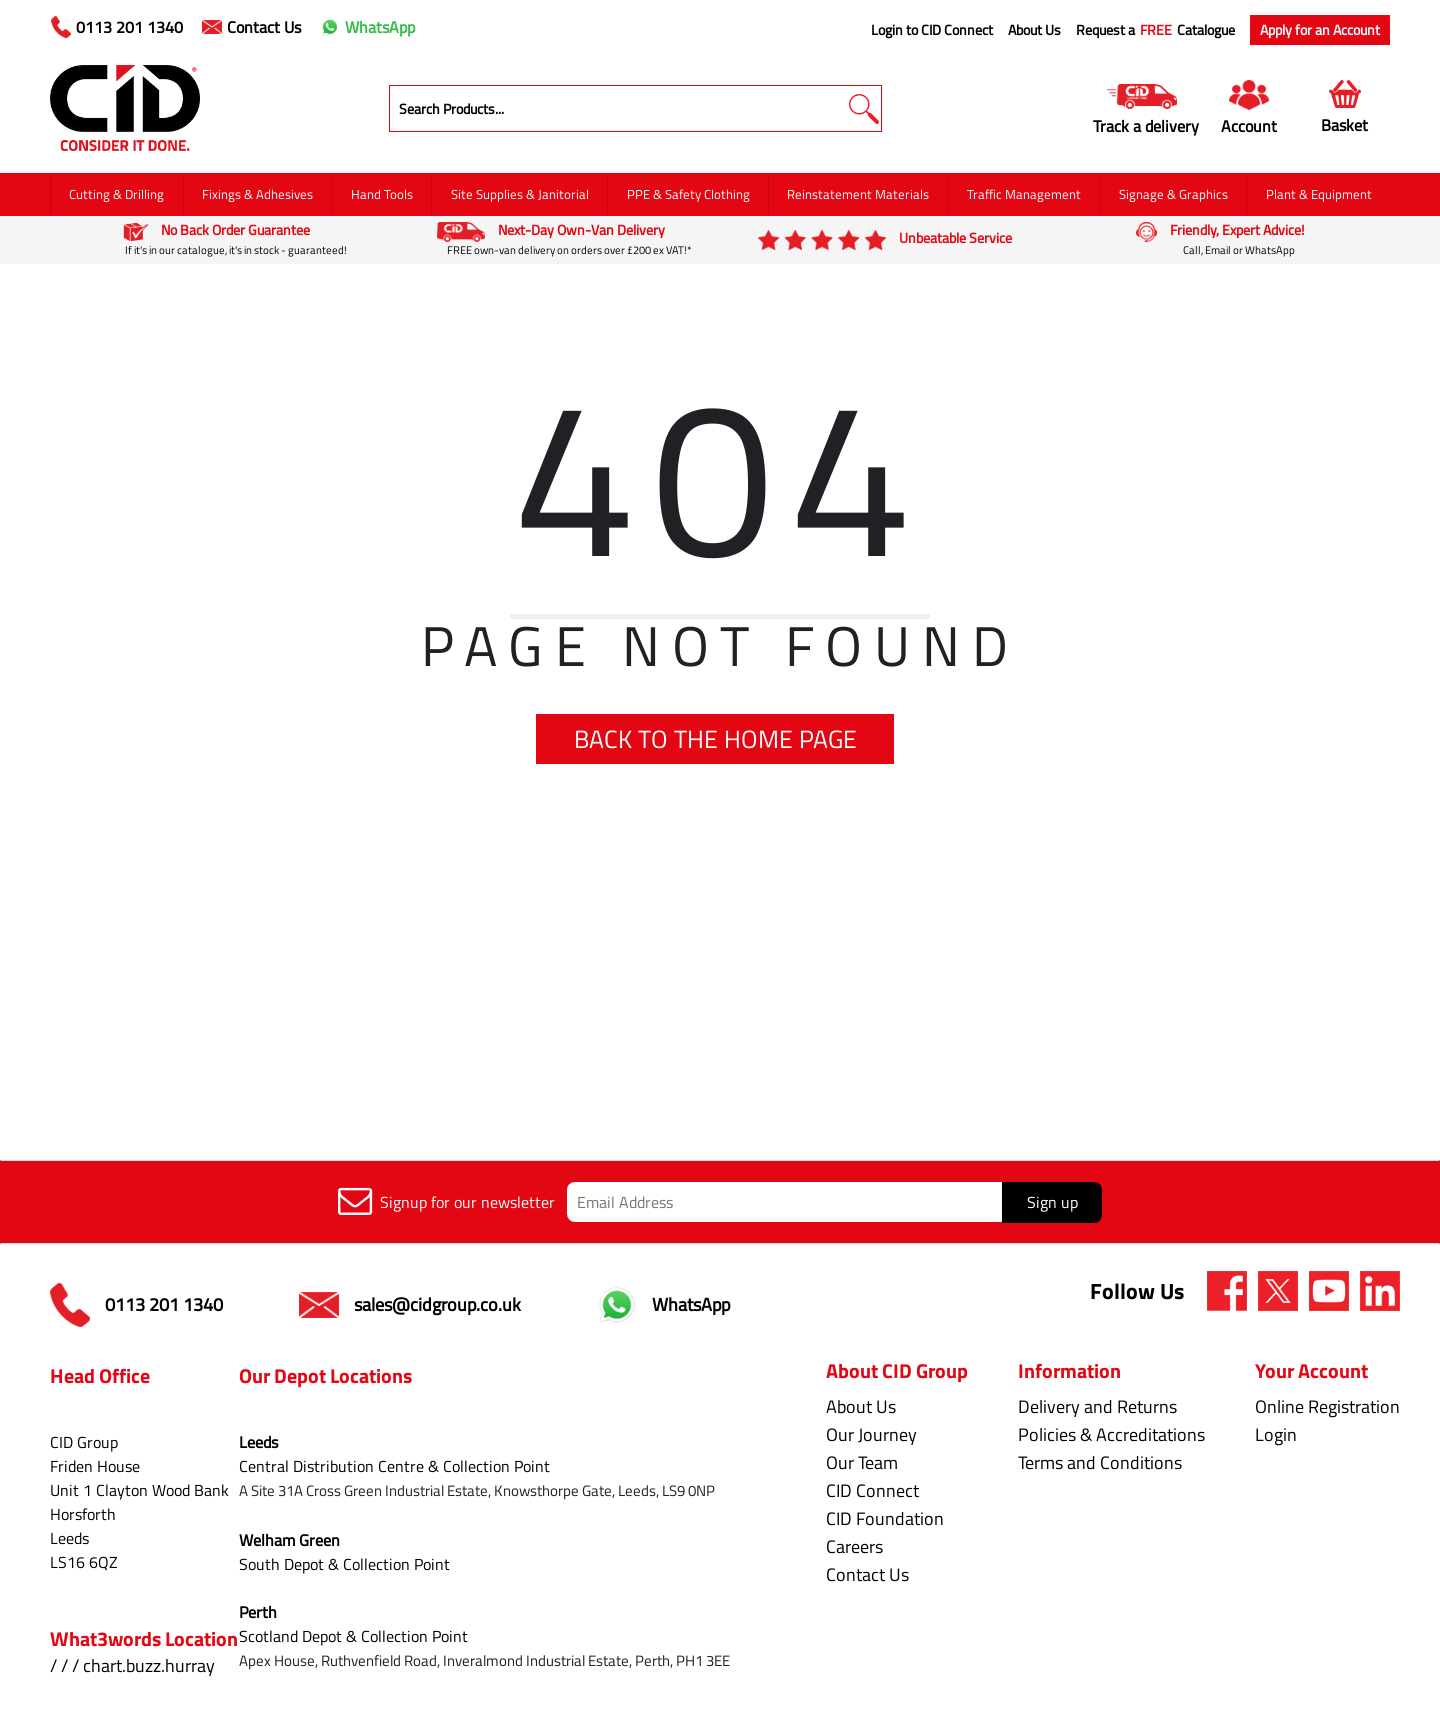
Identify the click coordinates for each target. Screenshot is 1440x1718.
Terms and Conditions (1097, 1462)
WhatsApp (367, 27)
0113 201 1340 (117, 27)
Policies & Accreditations (1108, 1434)
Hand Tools (382, 194)
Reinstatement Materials (858, 194)
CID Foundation (879, 1518)
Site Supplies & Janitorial (520, 194)
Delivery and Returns (1094, 1406)
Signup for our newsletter (446, 1202)
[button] (863, 108)
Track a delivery (1146, 125)
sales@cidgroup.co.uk (410, 1304)
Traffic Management (1024, 194)
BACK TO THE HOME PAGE (715, 739)
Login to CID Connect (932, 30)
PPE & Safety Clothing (688, 194)
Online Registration (1327, 1406)
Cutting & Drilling (116, 194)
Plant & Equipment (1319, 194)
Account (1249, 125)
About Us (1034, 30)
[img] (1227, 1291)
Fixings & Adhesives (257, 194)
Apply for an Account (1320, 29)
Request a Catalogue (1155, 30)
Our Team (856, 1462)
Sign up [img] (1052, 1202)
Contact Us (251, 27)
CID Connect (866, 1490)
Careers (848, 1546)
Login (1276, 1434)
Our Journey (865, 1434)
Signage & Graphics (1173, 194)
